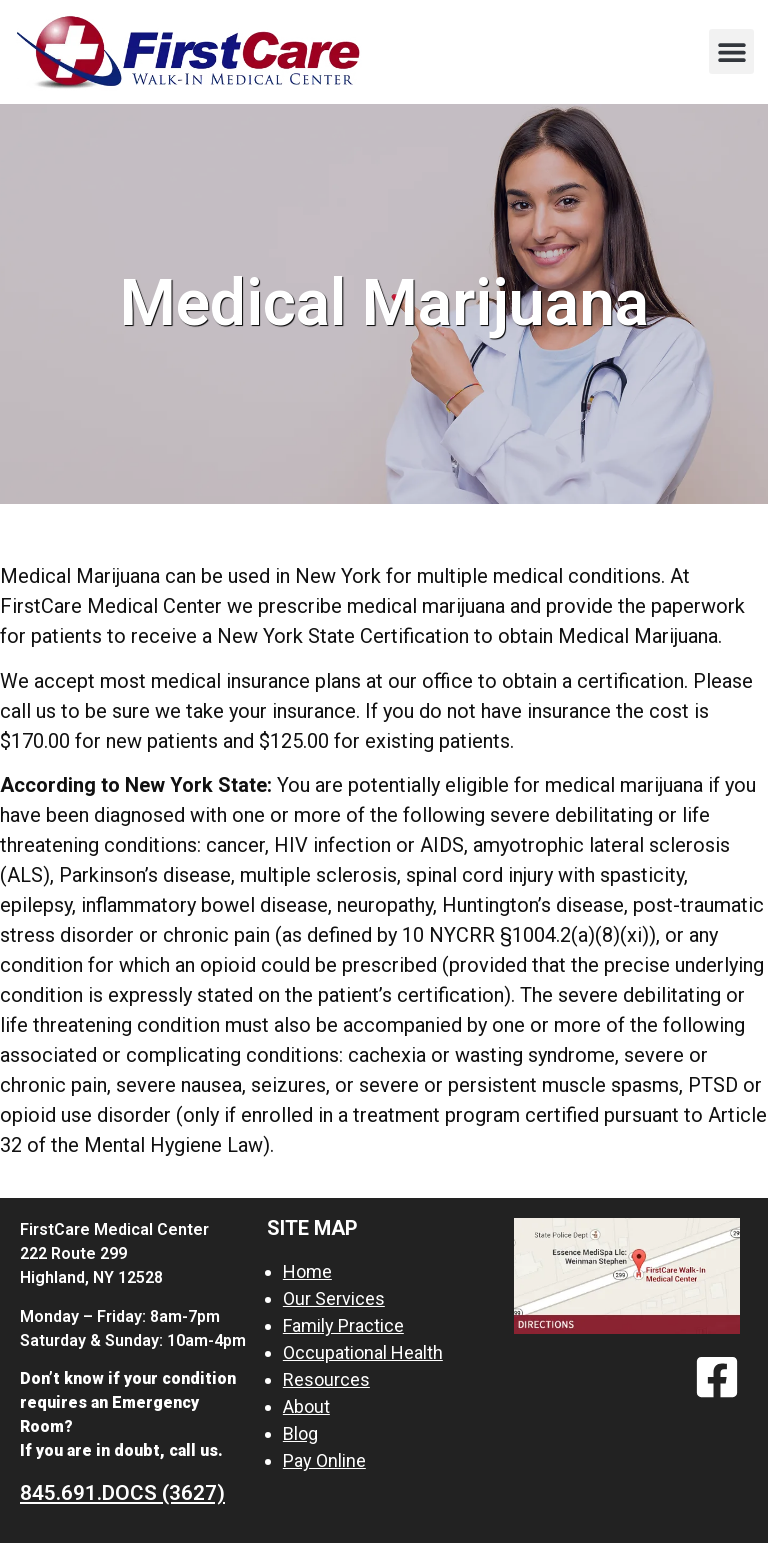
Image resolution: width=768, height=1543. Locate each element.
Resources (326, 1379)
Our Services (334, 1298)
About (306, 1406)
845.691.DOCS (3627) (122, 1493)
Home (307, 1271)
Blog (300, 1433)
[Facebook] (717, 1377)
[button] (731, 51)
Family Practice (343, 1325)
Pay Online (324, 1460)
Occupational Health (363, 1352)
